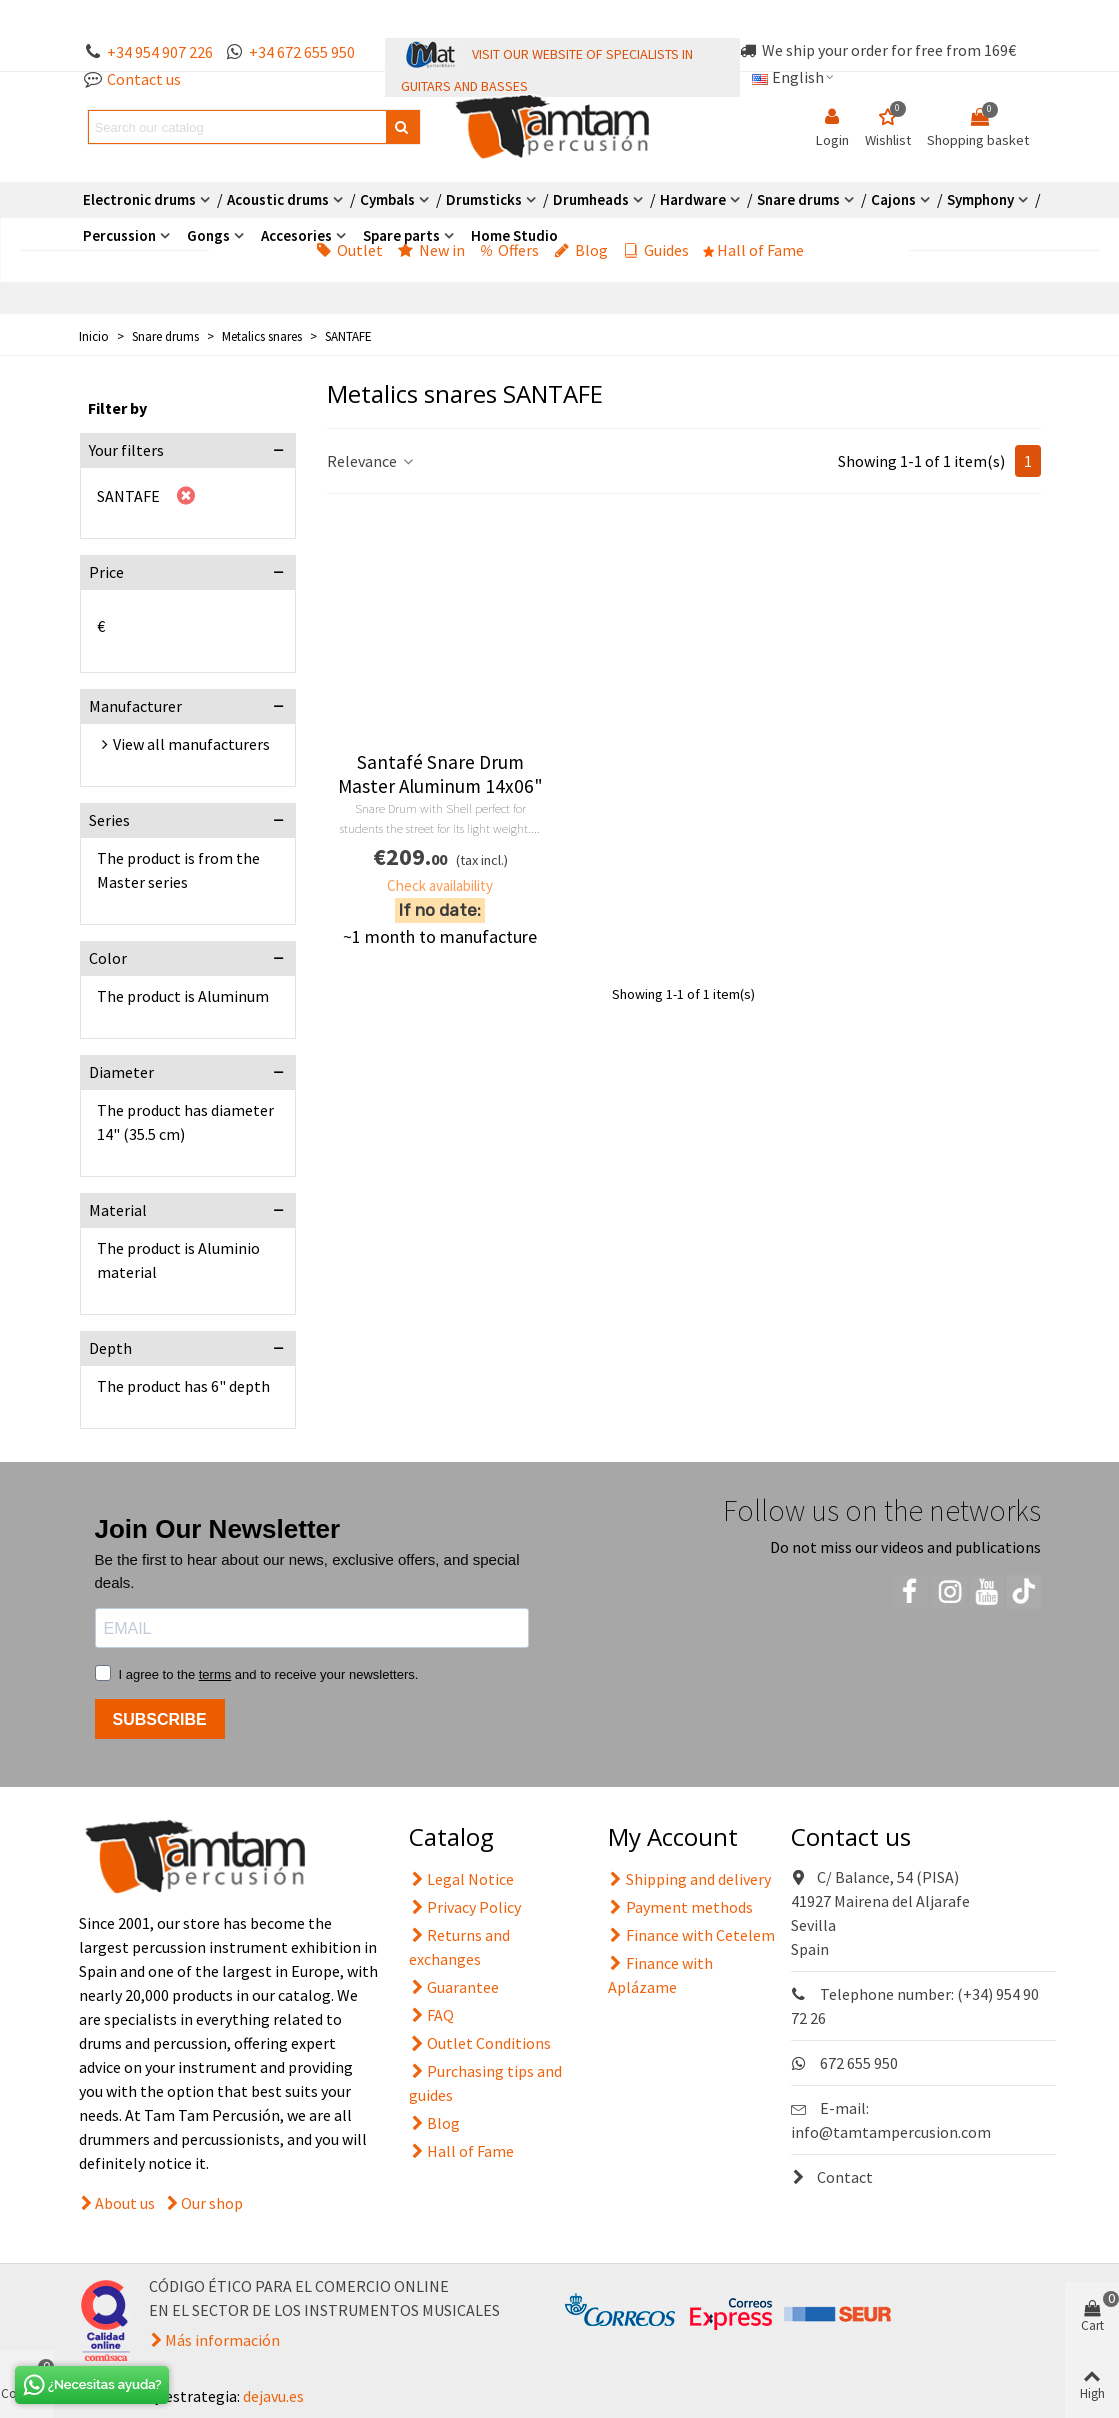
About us (125, 2203)
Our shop (212, 2203)
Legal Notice (461, 1879)
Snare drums (798, 199)
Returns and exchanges (459, 1946)
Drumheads (591, 199)
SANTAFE (128, 496)
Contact (832, 2177)
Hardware (693, 199)
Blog (581, 250)
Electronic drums (139, 199)
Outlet (349, 250)
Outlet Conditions (480, 2043)
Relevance (371, 461)
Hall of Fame (754, 250)
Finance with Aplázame (660, 1974)
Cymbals (387, 199)
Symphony (980, 199)
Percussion (119, 235)
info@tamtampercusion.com (891, 2132)
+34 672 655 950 (302, 52)
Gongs (208, 235)
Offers (509, 250)
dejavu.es (273, 2396)
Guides (656, 250)
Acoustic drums (278, 199)
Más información (222, 2340)
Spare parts (401, 235)
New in (431, 250)
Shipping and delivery (689, 1879)
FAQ (431, 2015)
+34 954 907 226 (160, 52)
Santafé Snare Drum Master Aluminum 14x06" (440, 774)
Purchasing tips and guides (485, 2082)
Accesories (296, 235)
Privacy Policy (465, 1907)
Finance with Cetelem (691, 1935)
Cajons (893, 199)
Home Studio (514, 235)
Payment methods (680, 1907)
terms (215, 1674)
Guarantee (454, 1987)
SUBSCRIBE (160, 1719)
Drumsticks (484, 199)
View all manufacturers (191, 744)
